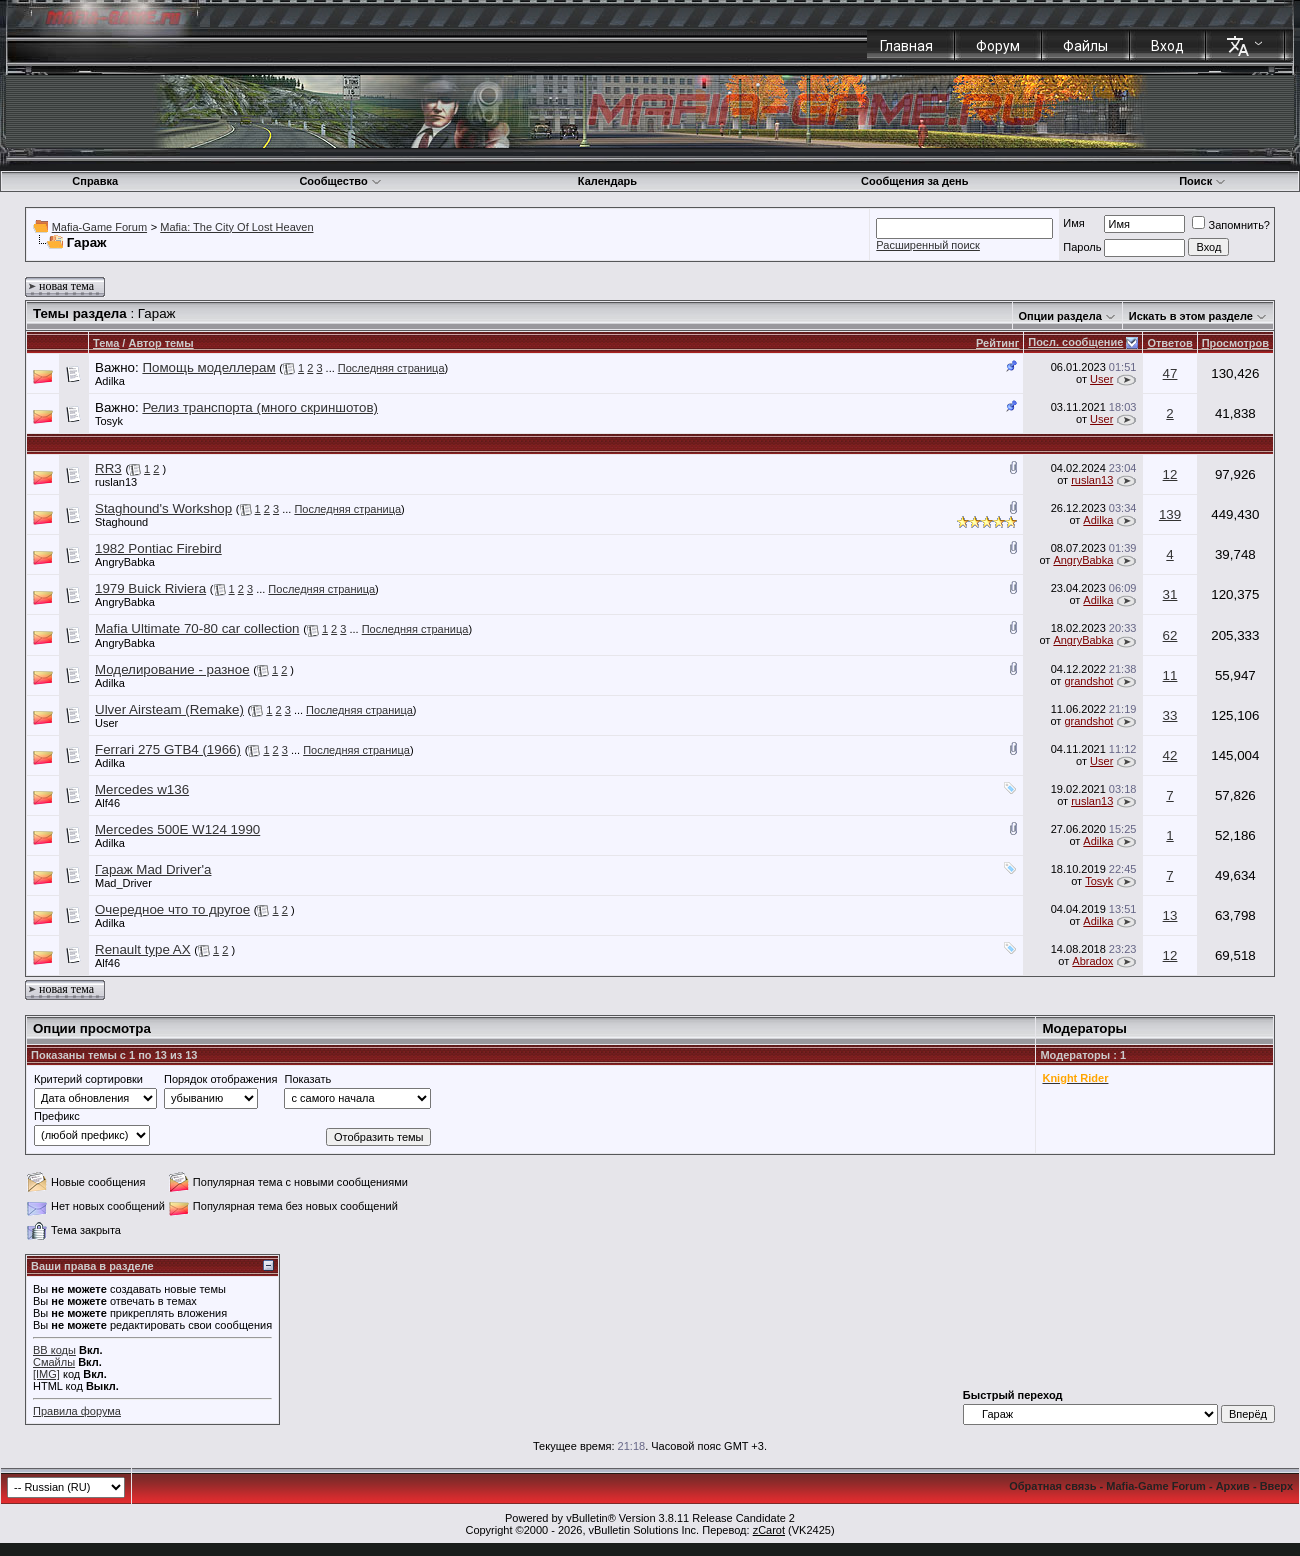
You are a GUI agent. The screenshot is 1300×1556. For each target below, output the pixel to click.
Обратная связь (1052, 1486)
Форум (998, 46)
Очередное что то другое (172, 909)
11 (1170, 675)
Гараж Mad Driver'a (153, 869)
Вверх (1276, 1486)
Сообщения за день (914, 181)
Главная (906, 46)
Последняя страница (391, 368)
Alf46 (107, 803)
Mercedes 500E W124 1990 (177, 829)
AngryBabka (125, 562)
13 (1170, 915)
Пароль (1082, 247)
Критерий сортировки (88, 1079)
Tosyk (109, 421)
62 (1170, 635)
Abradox (1092, 961)
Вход (1167, 46)
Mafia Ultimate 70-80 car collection (197, 628)
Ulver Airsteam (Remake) (169, 709)
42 (1170, 755)
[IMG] (46, 1374)
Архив (1233, 1486)
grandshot (1088, 681)
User (1101, 379)
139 (1170, 514)
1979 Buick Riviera (150, 588)
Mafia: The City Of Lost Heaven (236, 227)
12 (1170, 474)
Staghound (121, 522)
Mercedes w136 (142, 789)
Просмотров (1235, 343)
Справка (95, 181)
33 (1170, 715)
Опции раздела (1060, 316)
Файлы (1085, 46)
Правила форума (77, 1411)
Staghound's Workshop (163, 508)
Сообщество (340, 181)
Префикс (57, 1116)
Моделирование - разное (172, 669)
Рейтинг (997, 343)
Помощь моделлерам (208, 367)
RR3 (108, 468)
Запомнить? (1231, 225)
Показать (307, 1079)
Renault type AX (143, 949)
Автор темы (160, 343)
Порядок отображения (220, 1079)
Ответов (1169, 343)
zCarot (769, 1530)
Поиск (1202, 181)
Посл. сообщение (1075, 342)
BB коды (54, 1350)
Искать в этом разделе (1191, 316)
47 (1170, 373)
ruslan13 (116, 482)
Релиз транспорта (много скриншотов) (260, 407)
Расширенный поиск (928, 245)
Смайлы (54, 1362)
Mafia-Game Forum (99, 227)
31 (1170, 594)
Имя (1073, 223)
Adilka (110, 381)
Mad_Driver (123, 883)
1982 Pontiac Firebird (158, 548)
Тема (106, 343)
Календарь (607, 181)
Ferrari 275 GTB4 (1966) (168, 749)
